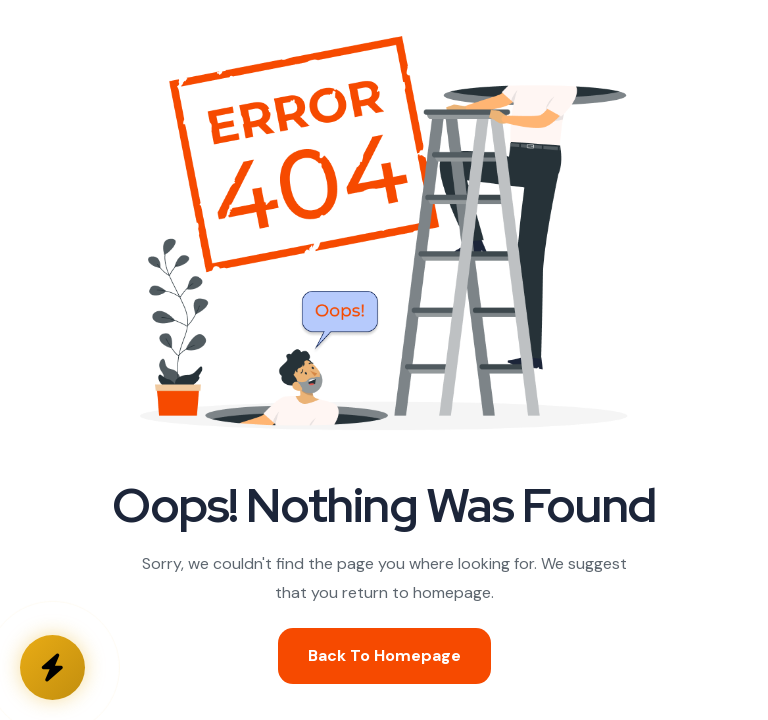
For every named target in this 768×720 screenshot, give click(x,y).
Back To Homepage (384, 655)
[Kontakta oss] (52, 667)
